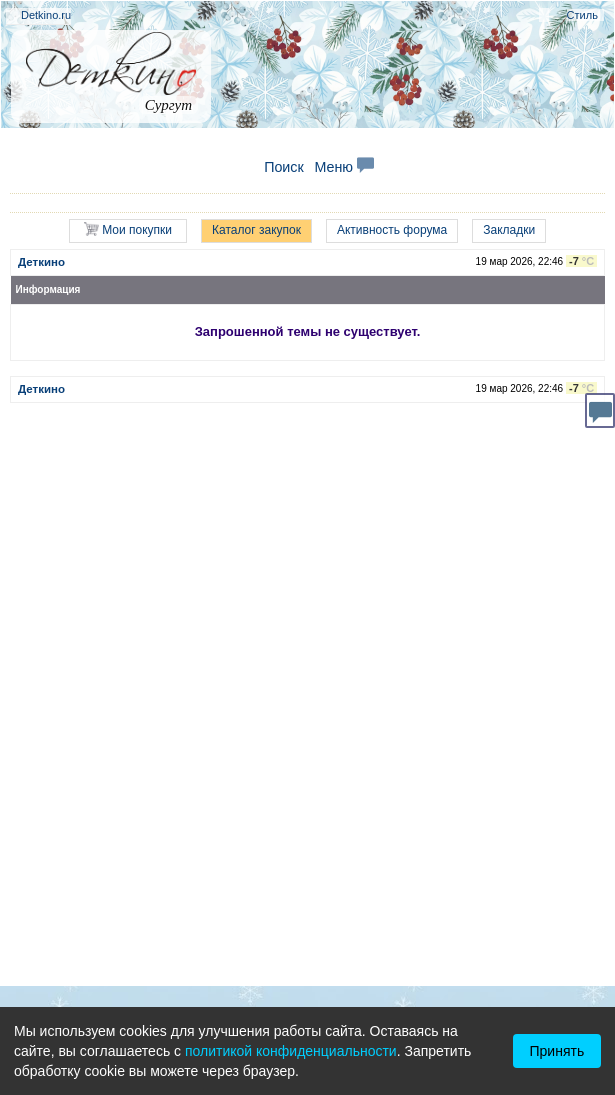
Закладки (509, 230)
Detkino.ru (46, 15)
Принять (557, 1051)
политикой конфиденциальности (291, 1051)
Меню (344, 167)
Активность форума (392, 230)
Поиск (284, 167)
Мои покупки (128, 229)
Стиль (582, 15)
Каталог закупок (256, 230)
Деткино (41, 262)
